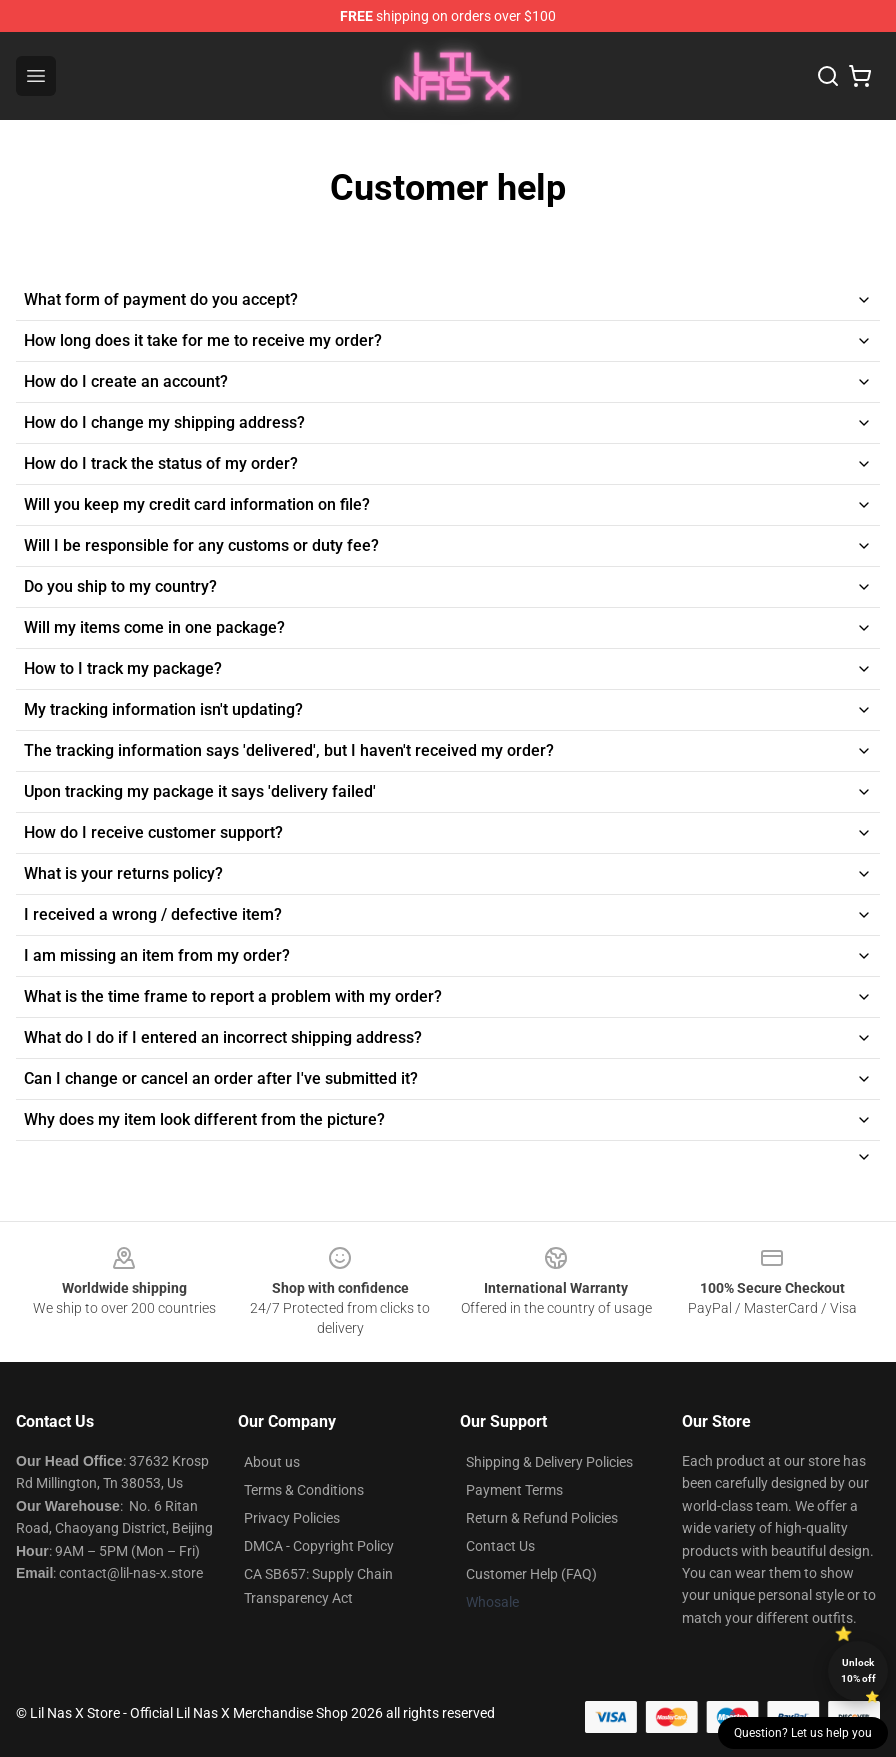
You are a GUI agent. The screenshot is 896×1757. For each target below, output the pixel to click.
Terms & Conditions (304, 1490)
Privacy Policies (292, 1518)
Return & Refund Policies (542, 1518)
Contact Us (500, 1546)
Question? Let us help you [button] (803, 1733)
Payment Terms (514, 1490)
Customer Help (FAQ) (531, 1574)
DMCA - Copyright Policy (319, 1546)
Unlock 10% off (858, 1670)
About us (272, 1462)
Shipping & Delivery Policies (549, 1462)
